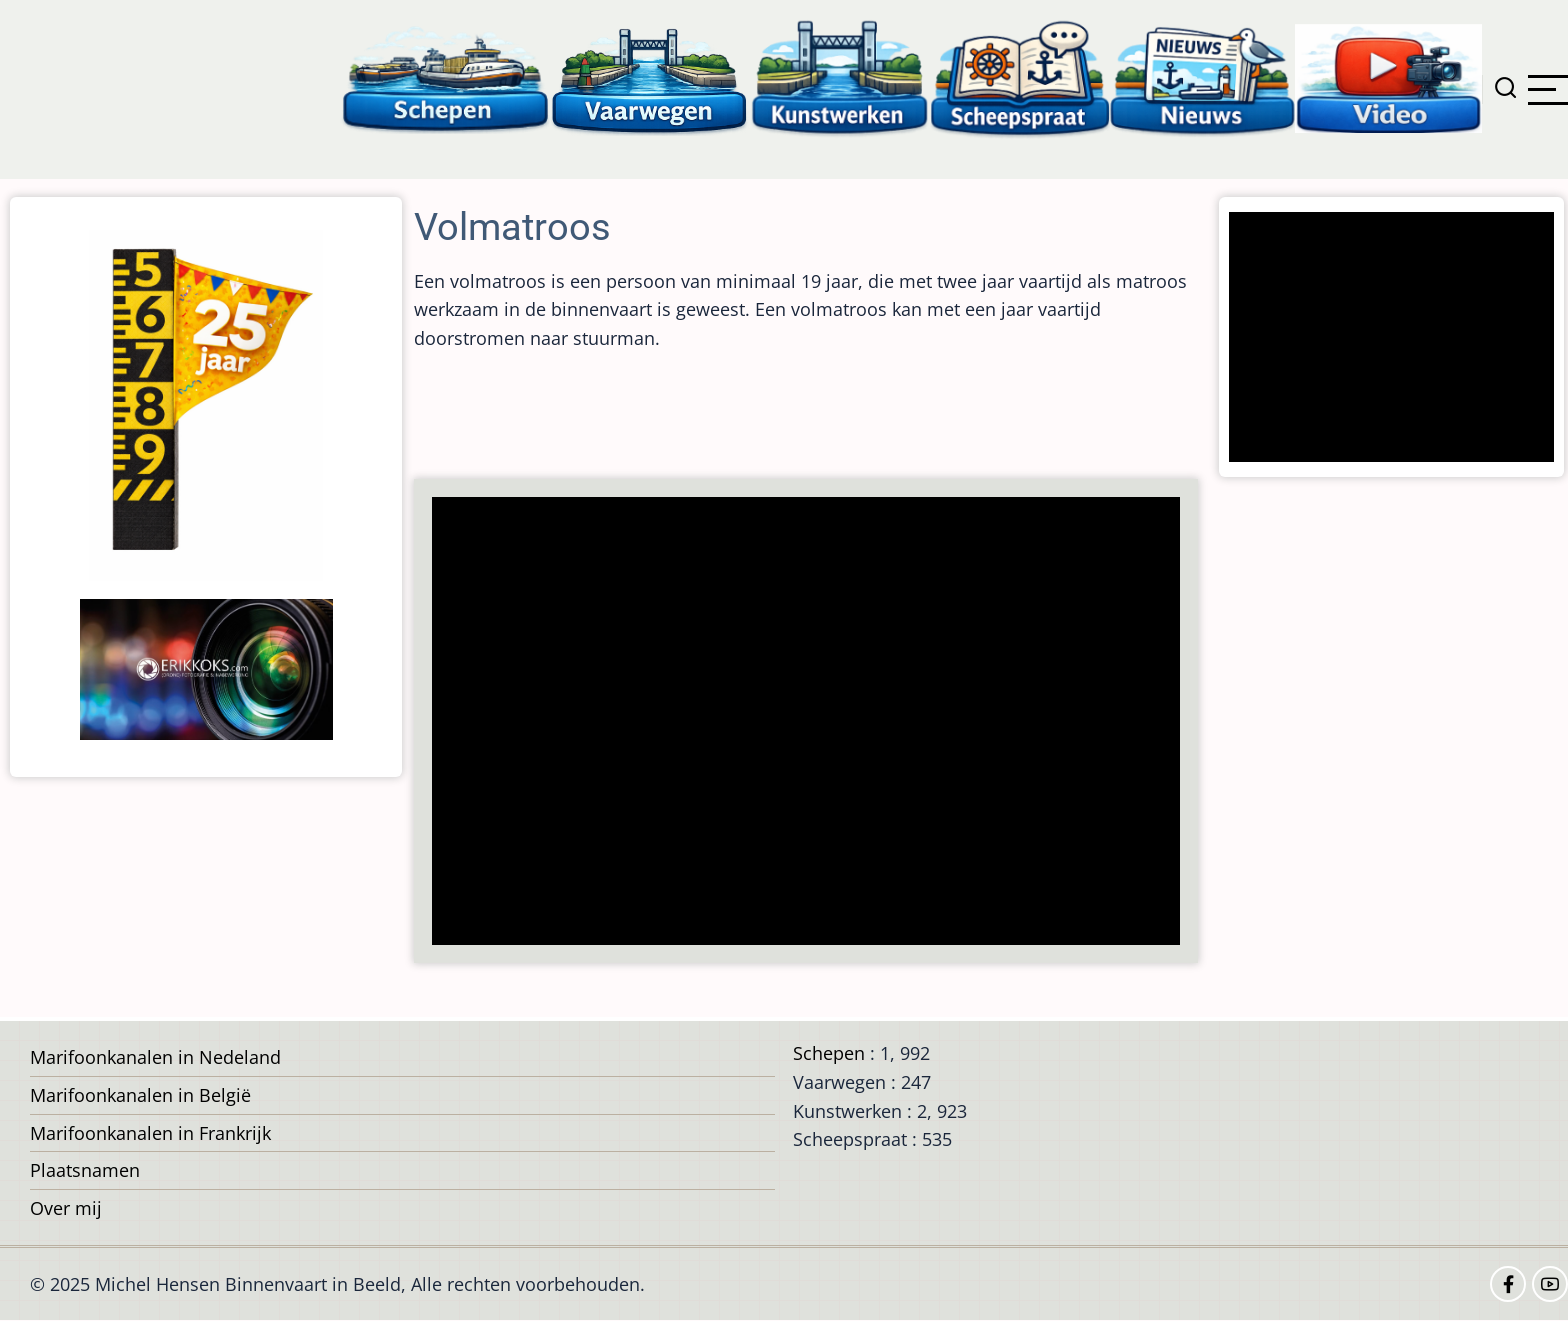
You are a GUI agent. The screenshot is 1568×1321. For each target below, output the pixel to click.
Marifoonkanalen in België (140, 1095)
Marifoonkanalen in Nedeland (155, 1057)
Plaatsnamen (85, 1170)
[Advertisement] (812, 723)
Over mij (66, 1208)
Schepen (829, 1053)
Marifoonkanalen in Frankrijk (150, 1133)
